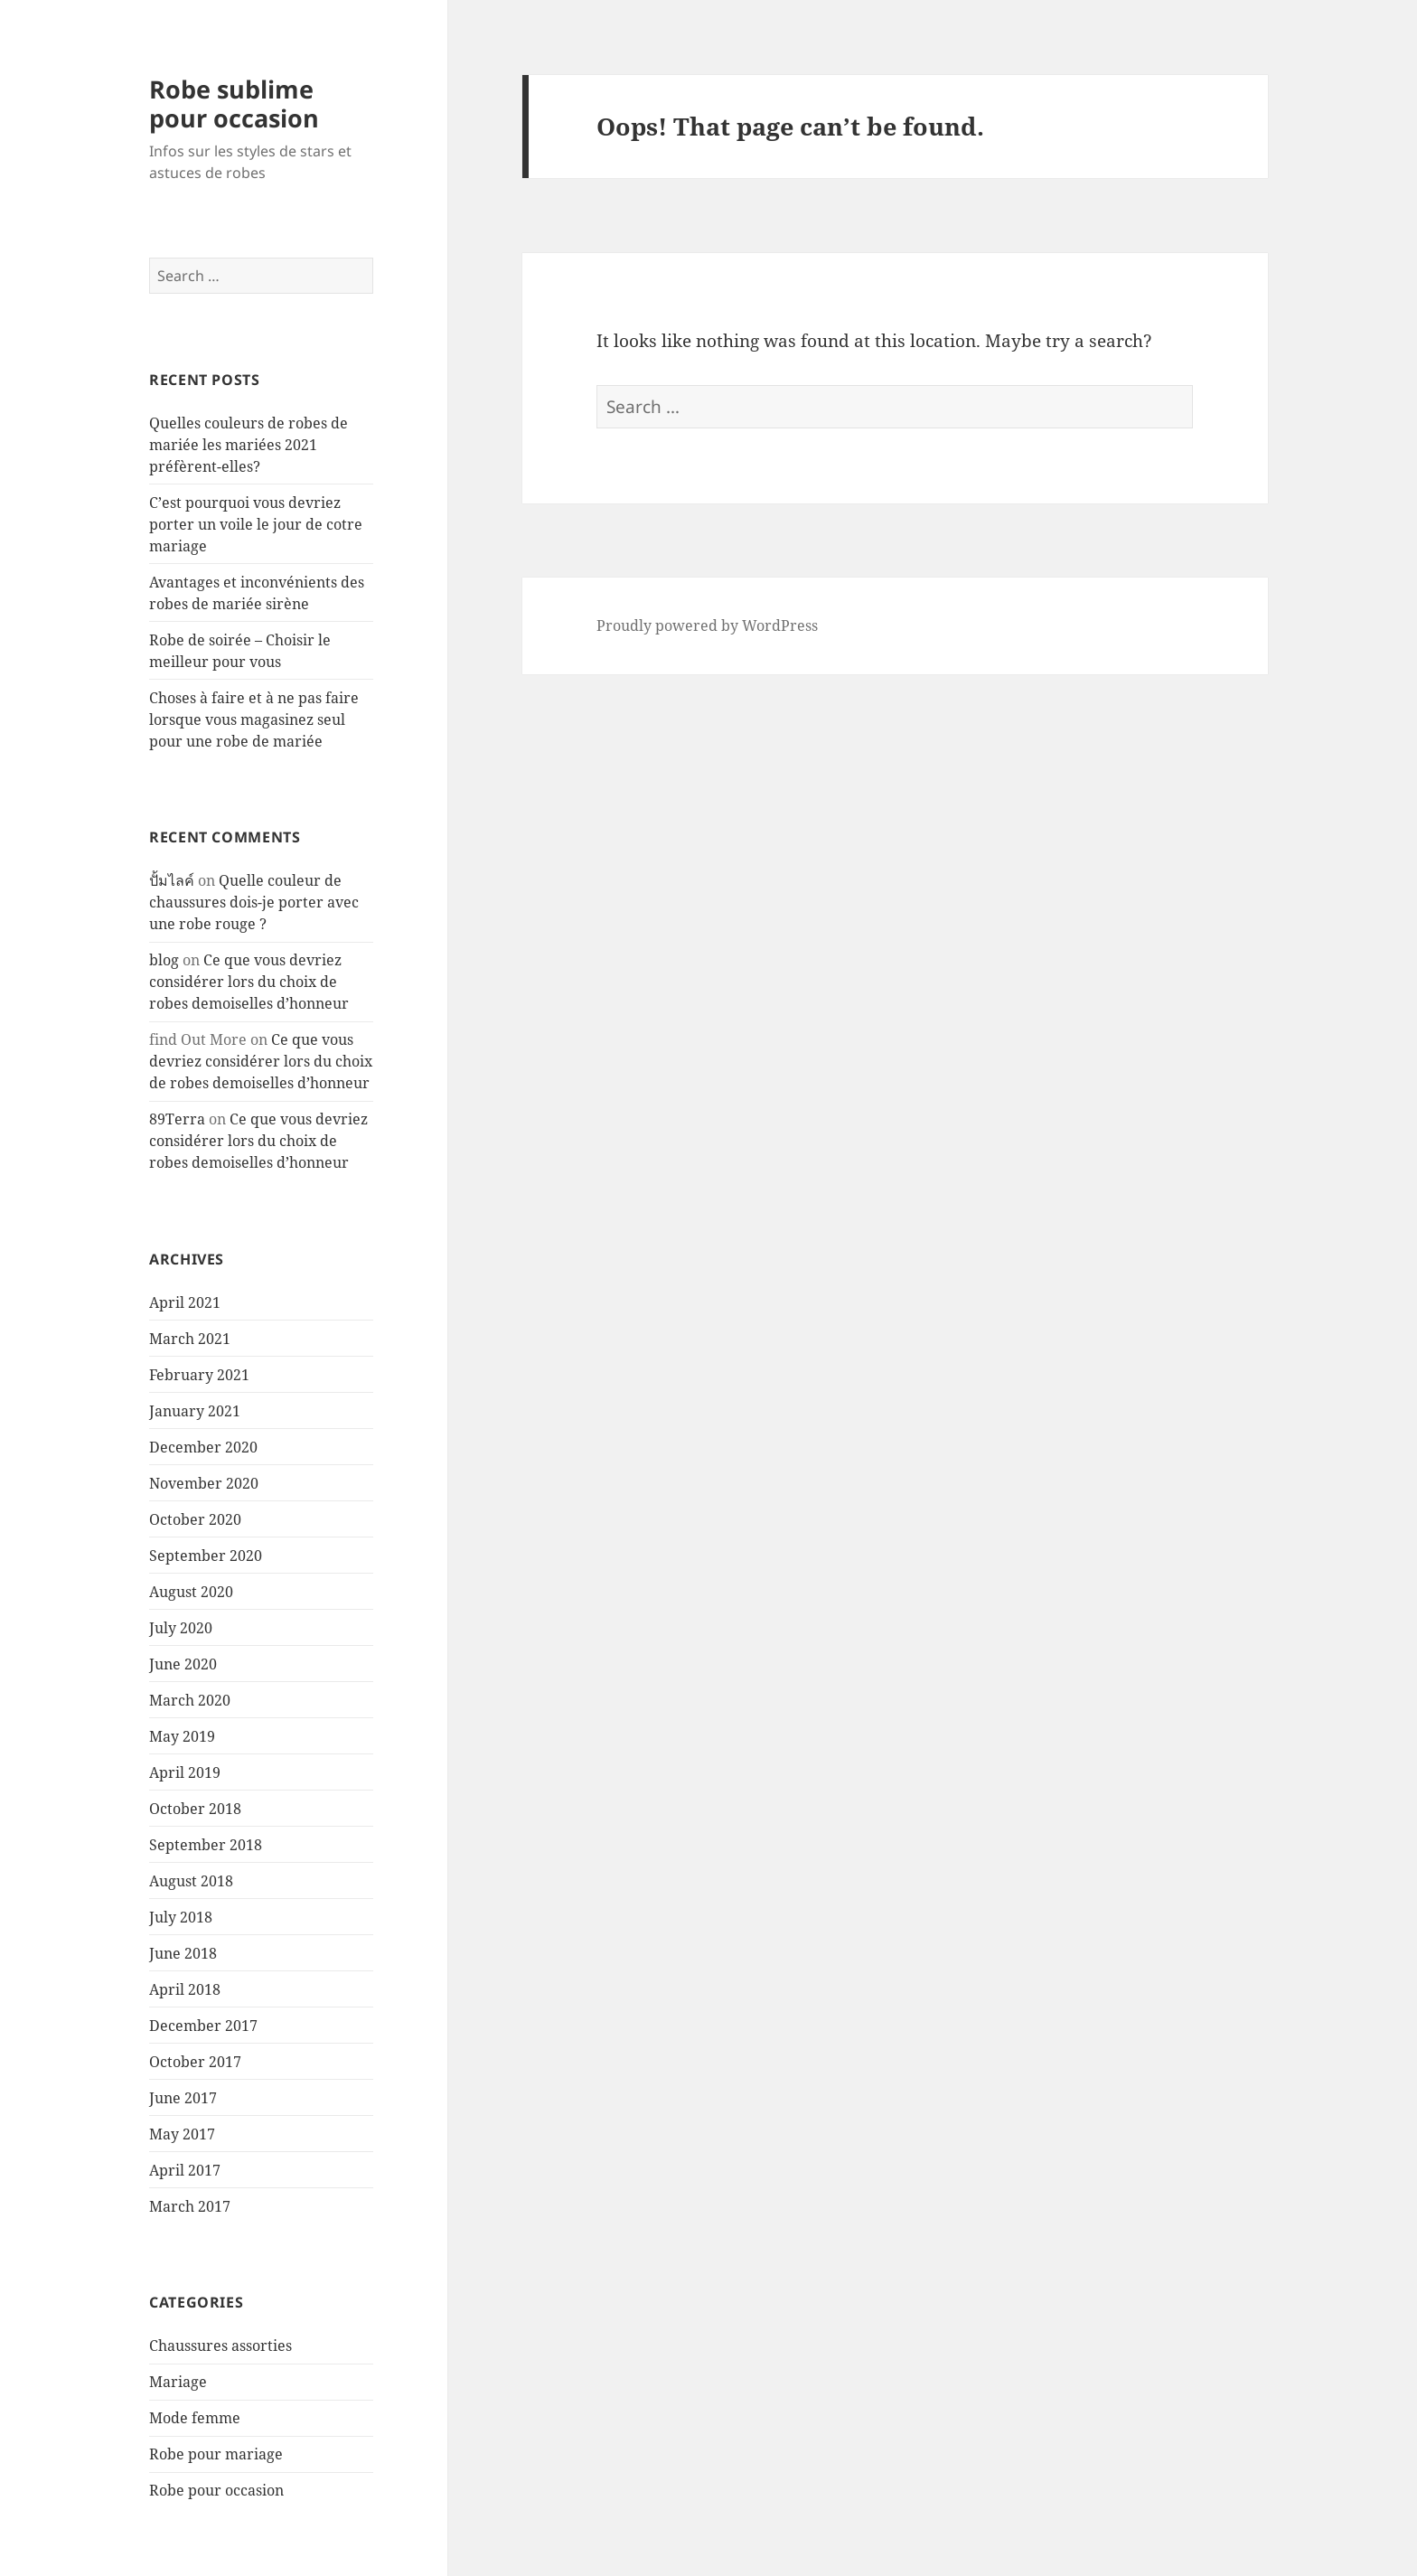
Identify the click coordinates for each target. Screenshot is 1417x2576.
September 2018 (205, 1845)
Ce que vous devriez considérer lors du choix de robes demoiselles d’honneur (249, 981)
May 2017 (182, 2134)
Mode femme (194, 2418)
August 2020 (191, 1592)
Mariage (178, 2382)
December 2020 (203, 1447)
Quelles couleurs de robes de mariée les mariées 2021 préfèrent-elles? (248, 444)
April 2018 (185, 1989)
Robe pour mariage (216, 2454)
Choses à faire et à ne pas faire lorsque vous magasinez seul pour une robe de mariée (254, 719)
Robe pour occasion (216, 2490)
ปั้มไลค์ (171, 880)
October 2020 (195, 1519)
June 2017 (183, 2098)
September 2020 (205, 1555)
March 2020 (189, 1700)
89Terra (177, 1119)
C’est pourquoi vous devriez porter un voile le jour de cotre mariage (255, 524)
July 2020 (180, 1628)
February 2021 (199, 1375)
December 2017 (203, 2025)
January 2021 (194, 1411)
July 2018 (180, 1917)
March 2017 (189, 2206)
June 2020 (183, 1664)
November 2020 (203, 1483)
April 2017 (185, 2170)
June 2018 (183, 1953)
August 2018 (191, 1881)
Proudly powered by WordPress (707, 625)
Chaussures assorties (220, 2345)
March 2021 (189, 1339)
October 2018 (195, 1809)
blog (164, 960)
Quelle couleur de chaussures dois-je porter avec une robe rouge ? (254, 902)
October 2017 (195, 2062)
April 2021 (185, 1302)
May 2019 (182, 1736)
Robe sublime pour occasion (234, 103)
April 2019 (185, 1772)
